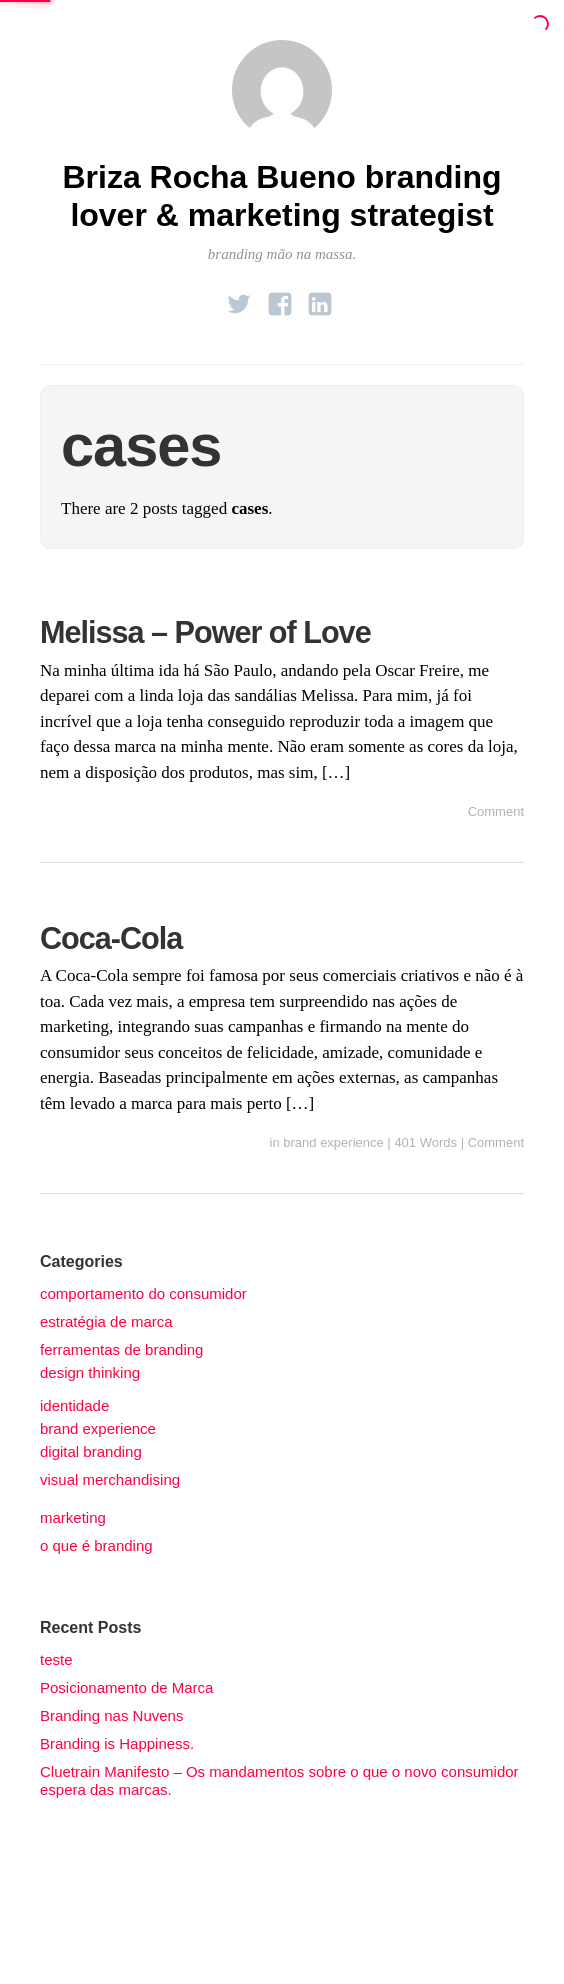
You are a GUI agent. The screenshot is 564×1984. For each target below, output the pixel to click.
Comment (496, 811)
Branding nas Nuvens (111, 1715)
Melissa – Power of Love (205, 632)
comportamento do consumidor (143, 1293)
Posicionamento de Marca (126, 1687)
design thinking (90, 1372)
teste (56, 1659)
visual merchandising (110, 1479)
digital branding (91, 1451)
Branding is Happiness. (117, 1743)
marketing (73, 1517)
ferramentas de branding (121, 1349)
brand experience (333, 1142)
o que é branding (96, 1545)
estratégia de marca (106, 1321)
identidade (74, 1405)
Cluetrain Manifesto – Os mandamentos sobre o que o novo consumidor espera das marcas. (279, 1780)
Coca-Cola (111, 938)
